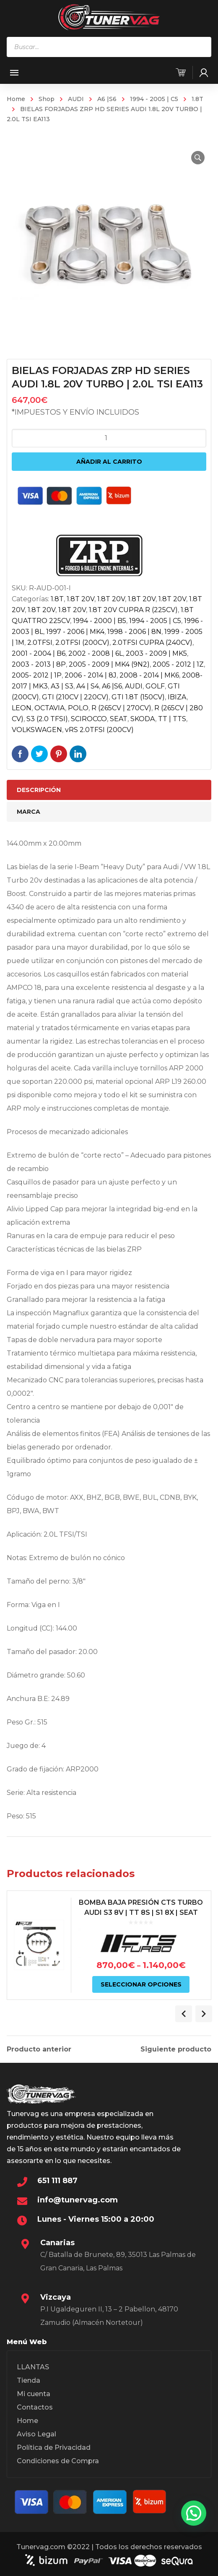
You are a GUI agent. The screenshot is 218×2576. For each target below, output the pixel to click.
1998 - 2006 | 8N (134, 632)
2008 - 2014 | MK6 (149, 675)
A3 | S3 (62, 686)
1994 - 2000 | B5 (99, 621)
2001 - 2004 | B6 (38, 653)
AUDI (76, 99)
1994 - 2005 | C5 (154, 99)
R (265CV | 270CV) (121, 708)
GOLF (155, 686)
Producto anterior (39, 2049)
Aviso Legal (36, 2434)
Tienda (28, 2380)
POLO (78, 708)
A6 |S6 (107, 99)
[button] (198, 157)
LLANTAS (33, 2367)
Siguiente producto (175, 2049)
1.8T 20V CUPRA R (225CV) (133, 610)
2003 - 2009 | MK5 (156, 653)
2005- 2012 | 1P (37, 675)
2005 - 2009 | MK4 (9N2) (109, 664)
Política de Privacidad (54, 2447)
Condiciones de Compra (58, 2461)
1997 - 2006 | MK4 (75, 632)
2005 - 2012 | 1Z (178, 664)
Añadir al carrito (109, 461)
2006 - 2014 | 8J (91, 675)
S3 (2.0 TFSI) (47, 719)
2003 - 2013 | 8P (39, 664)
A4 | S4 (87, 686)
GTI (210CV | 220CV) (75, 697)
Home (16, 99)
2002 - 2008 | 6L (95, 653)
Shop (46, 99)
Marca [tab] (28, 811)
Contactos (35, 2407)
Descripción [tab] (39, 790)
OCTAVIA (49, 708)
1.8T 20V (80, 599)
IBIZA (177, 697)
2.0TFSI (39, 643)
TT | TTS (172, 719)
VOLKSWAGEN (37, 730)
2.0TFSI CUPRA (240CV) (152, 643)
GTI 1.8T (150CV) (138, 697)
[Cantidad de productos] (109, 438)
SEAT (118, 719)
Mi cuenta (33, 2394)
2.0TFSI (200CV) (82, 643)
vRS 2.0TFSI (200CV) (99, 730)
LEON (21, 708)
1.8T (197, 99)
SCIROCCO (89, 719)
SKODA (142, 719)
